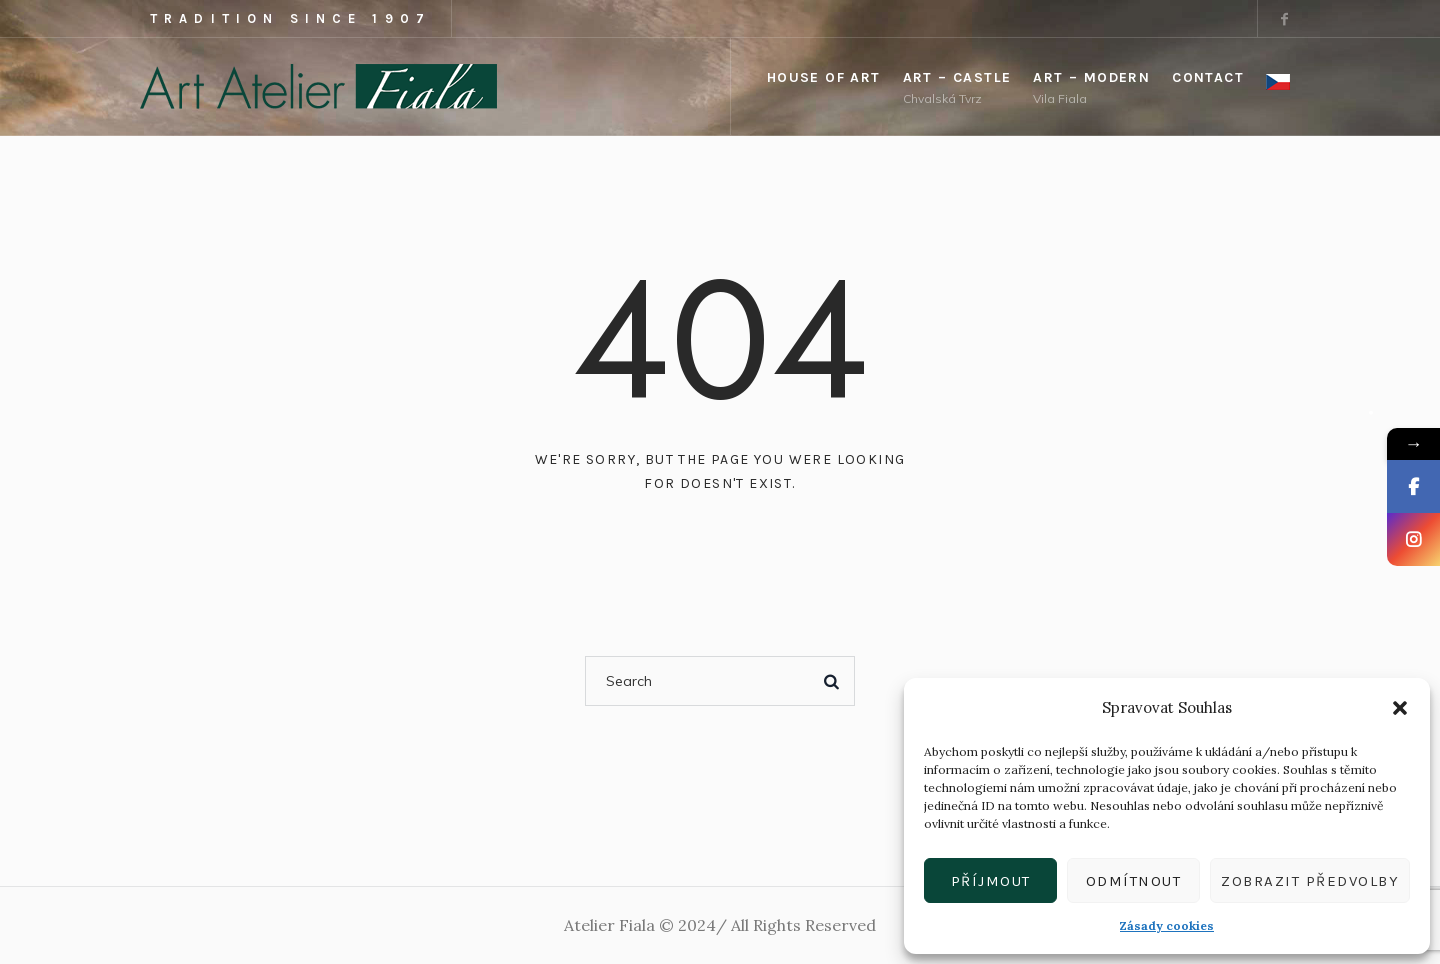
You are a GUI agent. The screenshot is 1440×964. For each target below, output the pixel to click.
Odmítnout (1134, 881)
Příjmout (991, 881)
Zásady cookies (1167, 925)
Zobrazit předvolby (1310, 881)
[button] (1400, 708)
